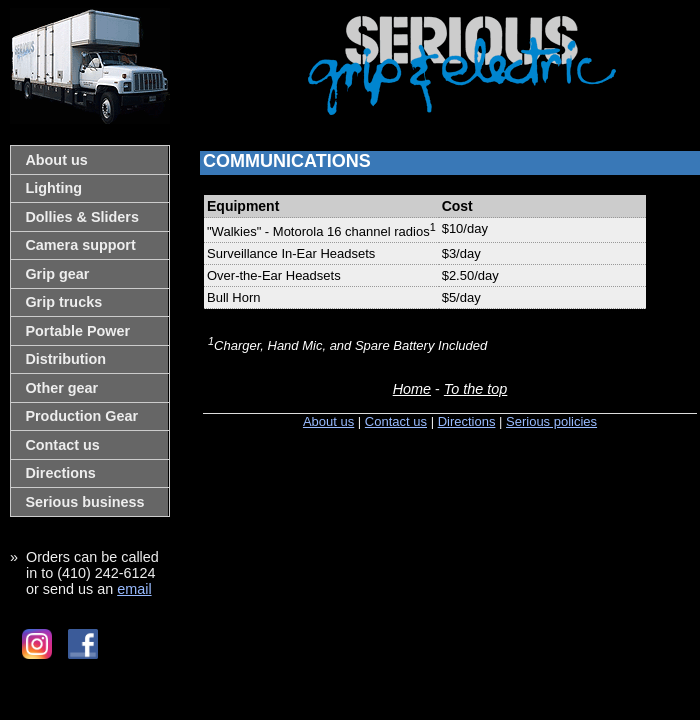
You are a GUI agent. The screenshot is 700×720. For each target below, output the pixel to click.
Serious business (84, 502)
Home (412, 389)
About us (56, 160)
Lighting (53, 188)
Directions (60, 473)
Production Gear (81, 416)
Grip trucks (63, 302)
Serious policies (551, 421)
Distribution (65, 359)
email (134, 589)
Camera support (80, 245)
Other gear (61, 388)
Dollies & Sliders (82, 217)
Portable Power (77, 331)
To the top (475, 389)
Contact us (62, 445)
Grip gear (57, 274)
